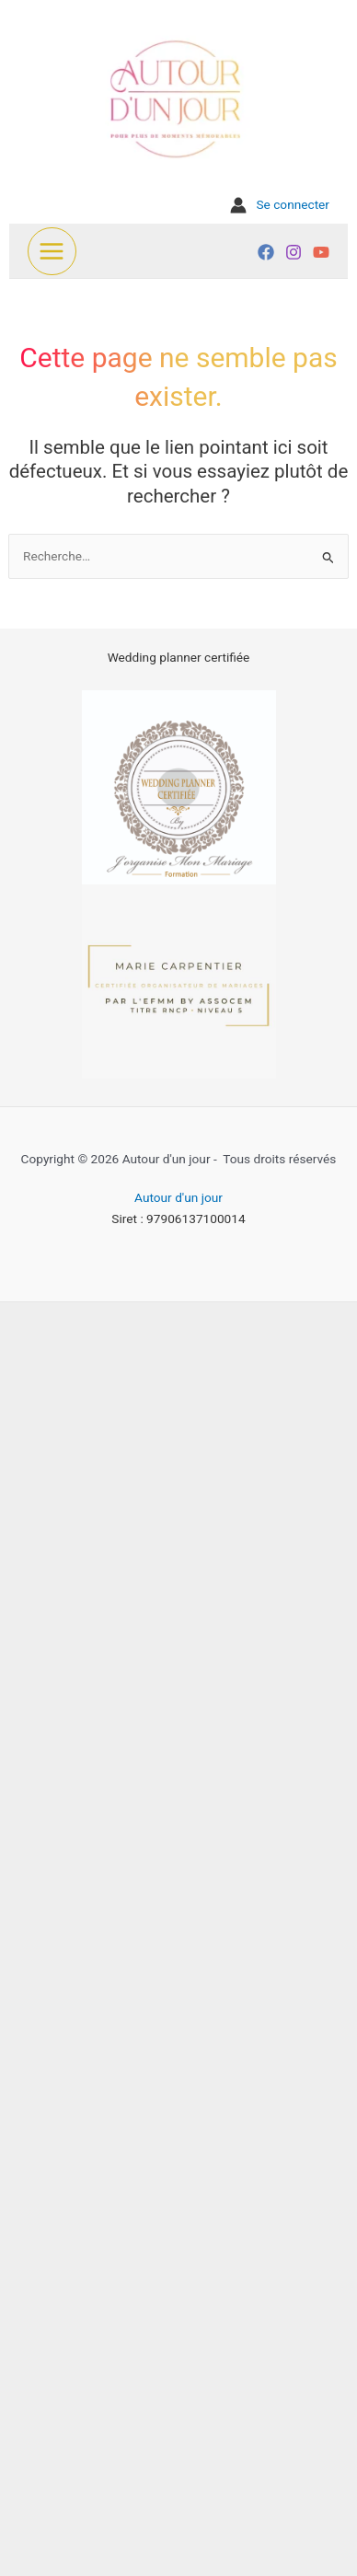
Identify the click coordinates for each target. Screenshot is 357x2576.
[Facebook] (266, 252)
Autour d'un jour (178, 1197)
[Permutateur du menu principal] (52, 251)
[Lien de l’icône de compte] (279, 205)
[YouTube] (321, 252)
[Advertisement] (178, 1934)
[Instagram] (293, 252)
